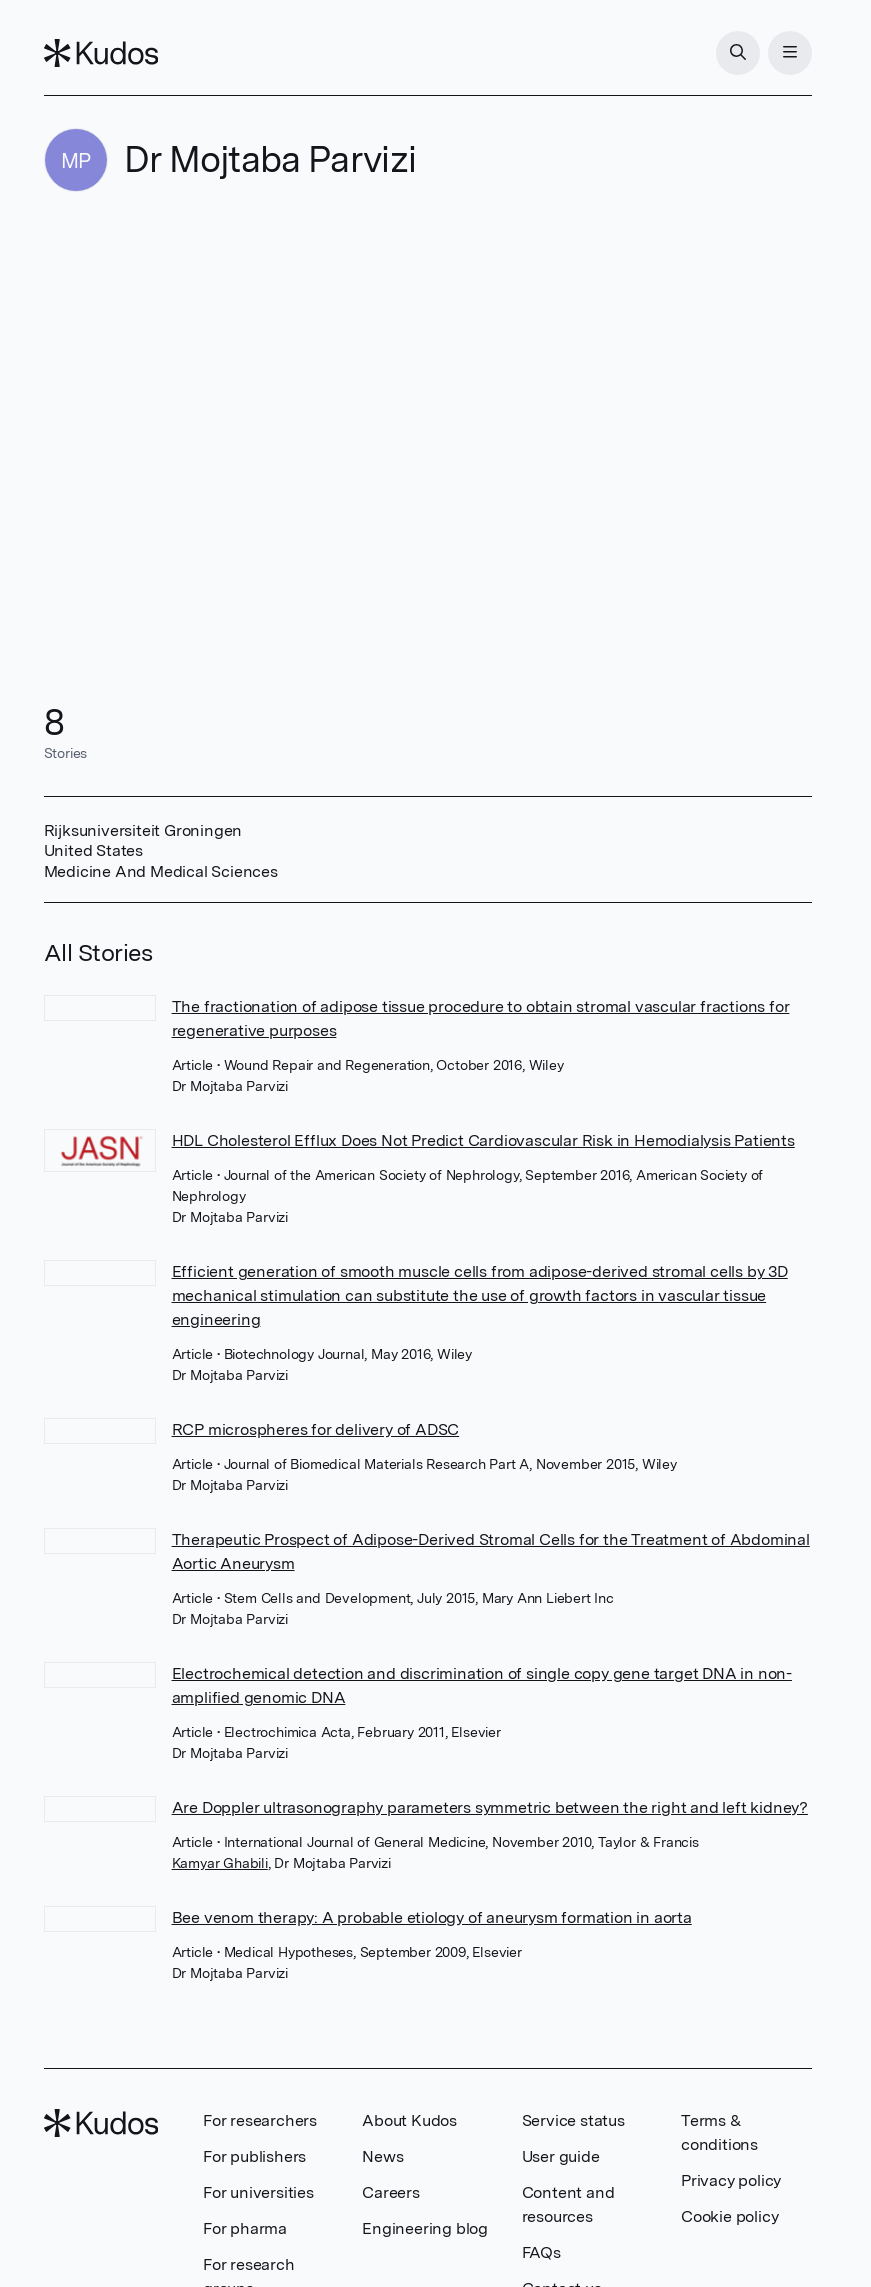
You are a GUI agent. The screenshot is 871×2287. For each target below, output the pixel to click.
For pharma (245, 2228)
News (382, 2156)
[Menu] (790, 53)
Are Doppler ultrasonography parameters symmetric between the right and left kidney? (490, 1807)
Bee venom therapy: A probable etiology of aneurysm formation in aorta (432, 1917)
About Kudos (409, 2120)
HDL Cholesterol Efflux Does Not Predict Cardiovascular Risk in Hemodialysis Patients (483, 1140)
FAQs (541, 2252)
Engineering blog (425, 2228)
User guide (561, 2156)
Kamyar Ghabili (220, 1863)
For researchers (260, 2120)
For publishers (254, 2156)
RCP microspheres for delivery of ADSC (316, 1429)
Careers (391, 2192)
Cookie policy (729, 2216)
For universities (258, 2192)
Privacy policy (731, 2180)
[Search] (738, 53)
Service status (573, 2120)
